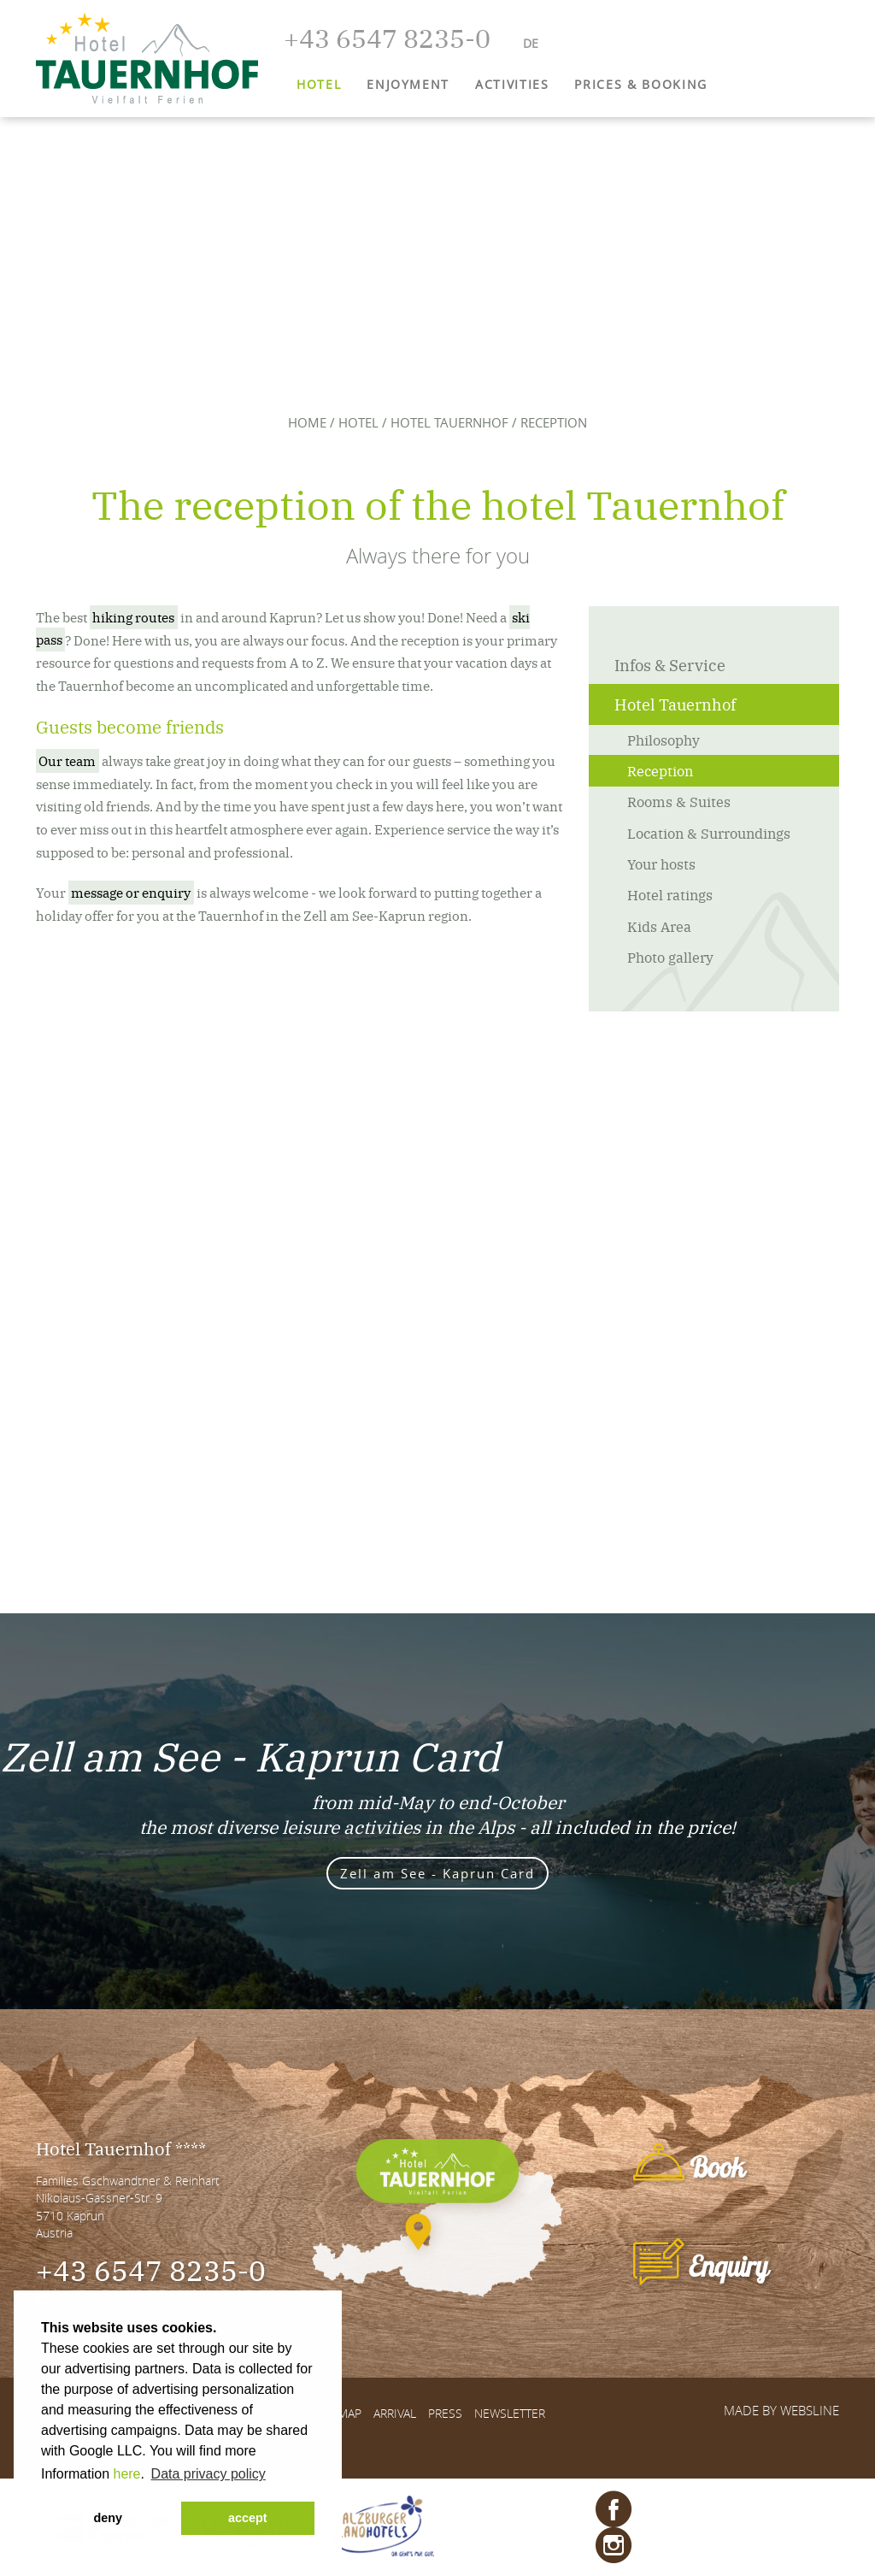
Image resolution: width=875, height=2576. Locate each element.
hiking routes (133, 617)
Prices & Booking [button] (640, 84)
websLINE (809, 2410)
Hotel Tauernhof (449, 422)
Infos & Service (669, 664)
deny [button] (107, 2518)
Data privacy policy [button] (208, 2474)
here (126, 2474)
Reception (660, 770)
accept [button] (247, 2518)
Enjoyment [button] (408, 84)
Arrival (394, 2413)
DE (530, 43)
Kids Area (659, 926)
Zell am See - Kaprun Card (437, 1873)
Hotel (358, 422)
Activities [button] (512, 84)
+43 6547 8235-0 (151, 2269)
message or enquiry (131, 892)
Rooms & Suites (679, 801)
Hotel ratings (670, 894)
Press (445, 2413)
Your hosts (661, 863)
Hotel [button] (319, 84)
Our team (67, 760)
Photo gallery (670, 956)
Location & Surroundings (708, 832)
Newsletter (509, 2413)
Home (307, 422)
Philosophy (663, 739)
